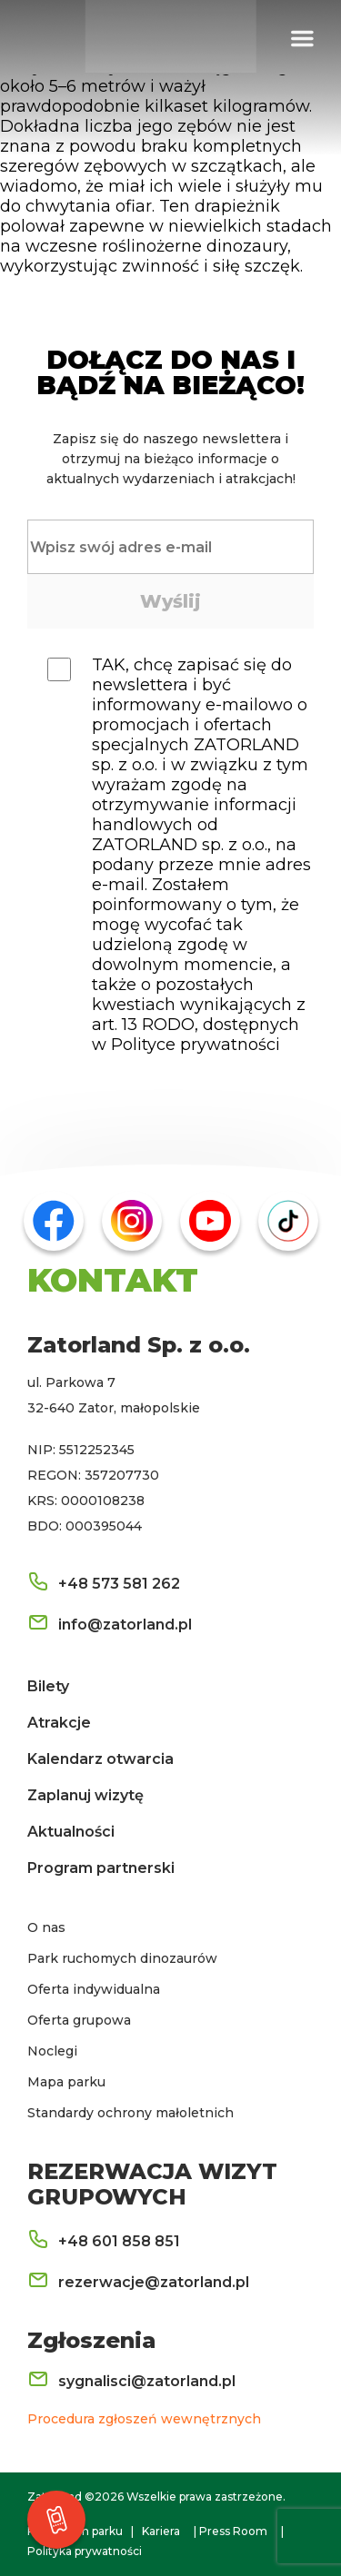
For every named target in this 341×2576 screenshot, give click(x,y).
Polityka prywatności (84, 2551)
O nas (46, 1927)
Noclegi (52, 2051)
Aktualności (71, 1831)
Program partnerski (101, 1868)
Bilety (48, 1686)
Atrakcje (59, 1722)
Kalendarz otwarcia (100, 1759)
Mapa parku (66, 2082)
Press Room (233, 2531)
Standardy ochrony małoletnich (130, 2113)
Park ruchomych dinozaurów (122, 1958)
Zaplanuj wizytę (85, 1795)
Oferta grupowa (79, 2020)
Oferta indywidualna (93, 1989)
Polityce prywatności (195, 1045)
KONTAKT (112, 1280)
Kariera (161, 2531)
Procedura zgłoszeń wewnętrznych (144, 2419)
